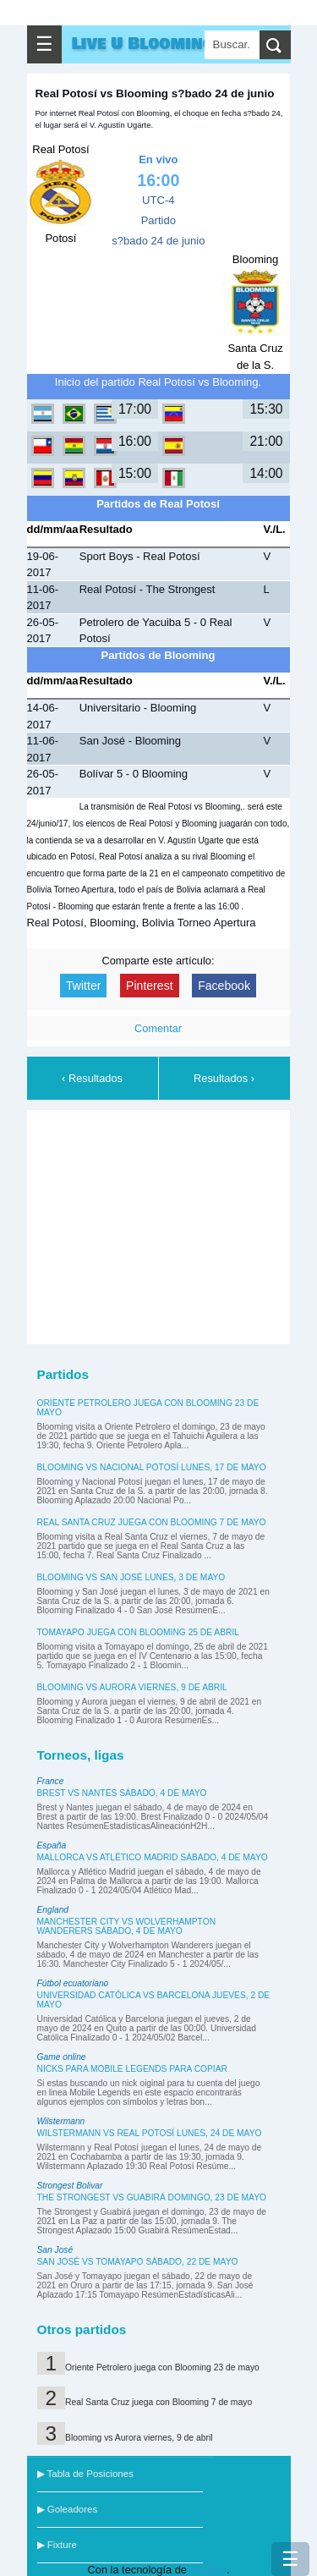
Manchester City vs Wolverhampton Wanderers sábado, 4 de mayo (126, 1926)
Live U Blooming (143, 44)
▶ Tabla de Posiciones (85, 2474)
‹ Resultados (92, 1078)
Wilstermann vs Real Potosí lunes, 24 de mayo (149, 2133)
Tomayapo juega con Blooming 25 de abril (138, 1632)
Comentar (158, 1028)
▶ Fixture (57, 2545)
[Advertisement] (162, 1224)
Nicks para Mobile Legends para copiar (132, 2068)
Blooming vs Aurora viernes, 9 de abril (132, 1687)
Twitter (83, 985)
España (52, 1845)
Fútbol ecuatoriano (73, 1983)
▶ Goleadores (67, 2509)
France (50, 1781)
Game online (61, 2057)
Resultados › (224, 1078)
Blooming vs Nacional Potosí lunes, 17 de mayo (151, 1467)
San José (55, 2250)
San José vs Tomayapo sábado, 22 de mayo (137, 2261)
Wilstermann (61, 2121)
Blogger (207, 2569)
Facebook (224, 985)
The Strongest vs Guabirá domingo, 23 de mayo (151, 2197)
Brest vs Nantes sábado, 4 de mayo (122, 1793)
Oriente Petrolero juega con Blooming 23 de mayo (162, 2367)
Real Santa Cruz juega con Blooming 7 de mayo (151, 1522)
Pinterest (149, 985)
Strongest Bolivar (70, 2185)
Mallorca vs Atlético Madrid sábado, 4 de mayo (152, 1857)
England (53, 1909)
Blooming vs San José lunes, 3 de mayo (131, 1577)
